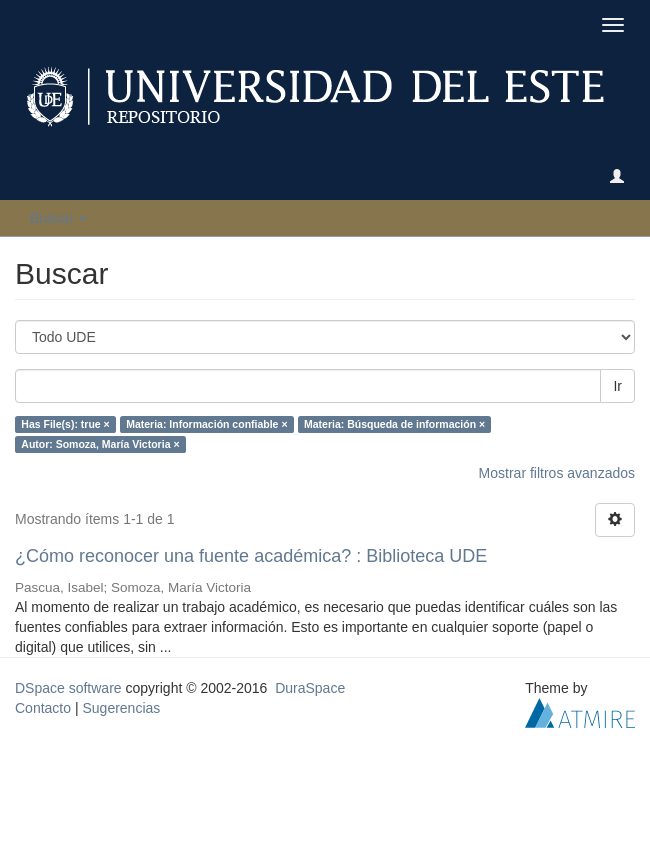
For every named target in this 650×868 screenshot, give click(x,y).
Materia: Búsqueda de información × (394, 424)
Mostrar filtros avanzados (557, 473)
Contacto (43, 708)
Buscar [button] (58, 218)
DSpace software (68, 688)
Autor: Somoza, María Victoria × (100, 444)
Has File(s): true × (65, 424)
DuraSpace (310, 688)
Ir (617, 386)
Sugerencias (121, 708)
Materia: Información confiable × (206, 424)
